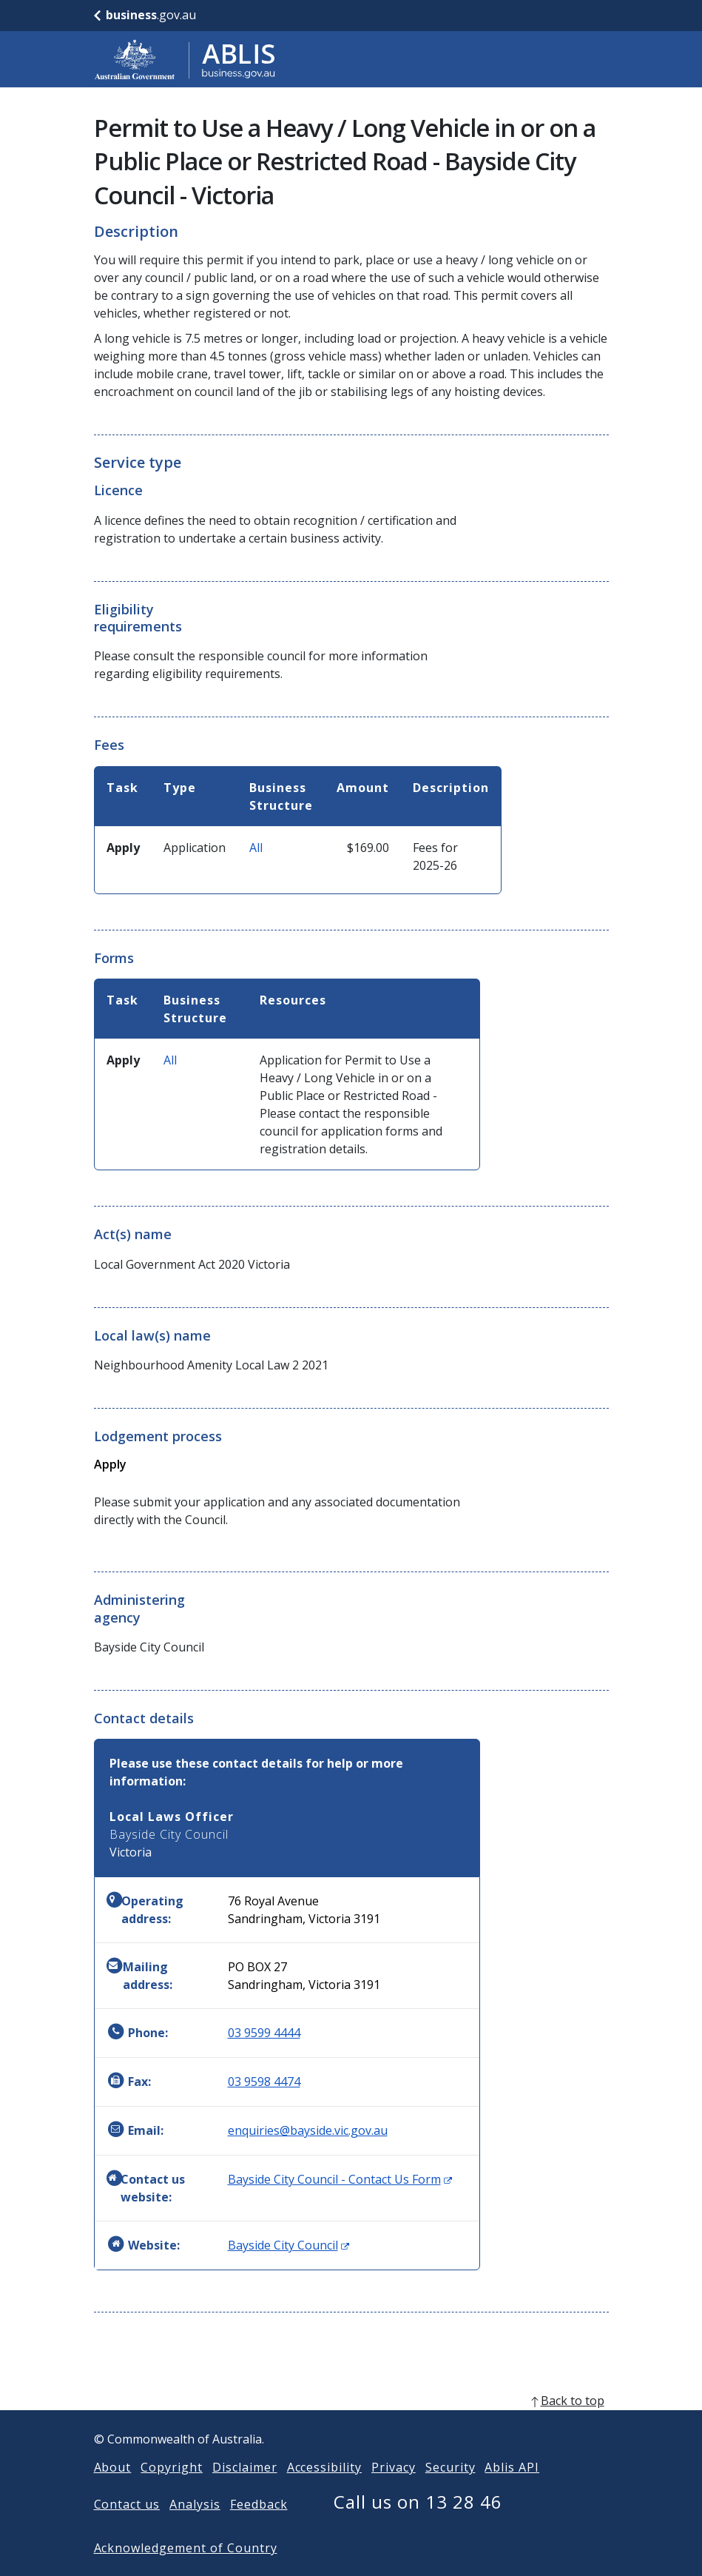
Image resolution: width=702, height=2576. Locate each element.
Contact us (127, 2528)
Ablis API (512, 2491)
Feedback (259, 2528)
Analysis (194, 2528)
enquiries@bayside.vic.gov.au (308, 2130)
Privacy (393, 2491)
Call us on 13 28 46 (418, 2525)
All (256, 847)
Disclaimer (244, 2491)
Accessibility (324, 2491)
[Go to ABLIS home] (185, 59)
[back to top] (351, 2424)
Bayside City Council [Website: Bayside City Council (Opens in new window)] (288, 2245)
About (113, 2491)
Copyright (172, 2491)
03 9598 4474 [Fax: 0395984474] (264, 2081)
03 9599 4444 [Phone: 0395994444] (264, 2033)
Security (450, 2491)
